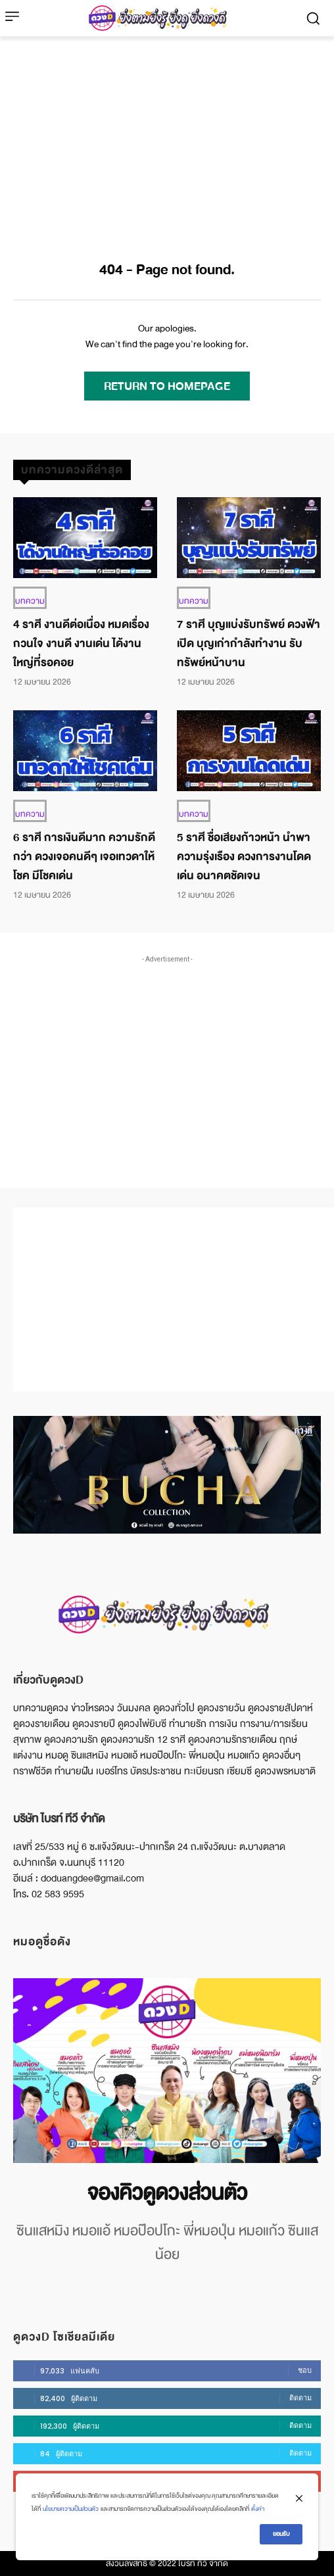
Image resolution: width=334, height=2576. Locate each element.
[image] (167, 2070)
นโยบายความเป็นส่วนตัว (71, 2509)
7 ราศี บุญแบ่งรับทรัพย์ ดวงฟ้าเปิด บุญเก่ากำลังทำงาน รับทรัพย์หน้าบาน (248, 643)
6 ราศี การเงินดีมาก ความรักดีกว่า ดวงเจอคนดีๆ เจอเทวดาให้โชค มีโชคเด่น (84, 856)
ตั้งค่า (257, 2509)
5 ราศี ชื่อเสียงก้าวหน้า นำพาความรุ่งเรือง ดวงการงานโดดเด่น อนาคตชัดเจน (244, 856)
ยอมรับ (281, 2534)
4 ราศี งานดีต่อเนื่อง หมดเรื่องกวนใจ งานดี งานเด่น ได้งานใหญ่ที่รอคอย (81, 643)
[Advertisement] (167, 135)
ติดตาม (300, 2398)
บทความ (30, 601)
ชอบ (305, 2370)
